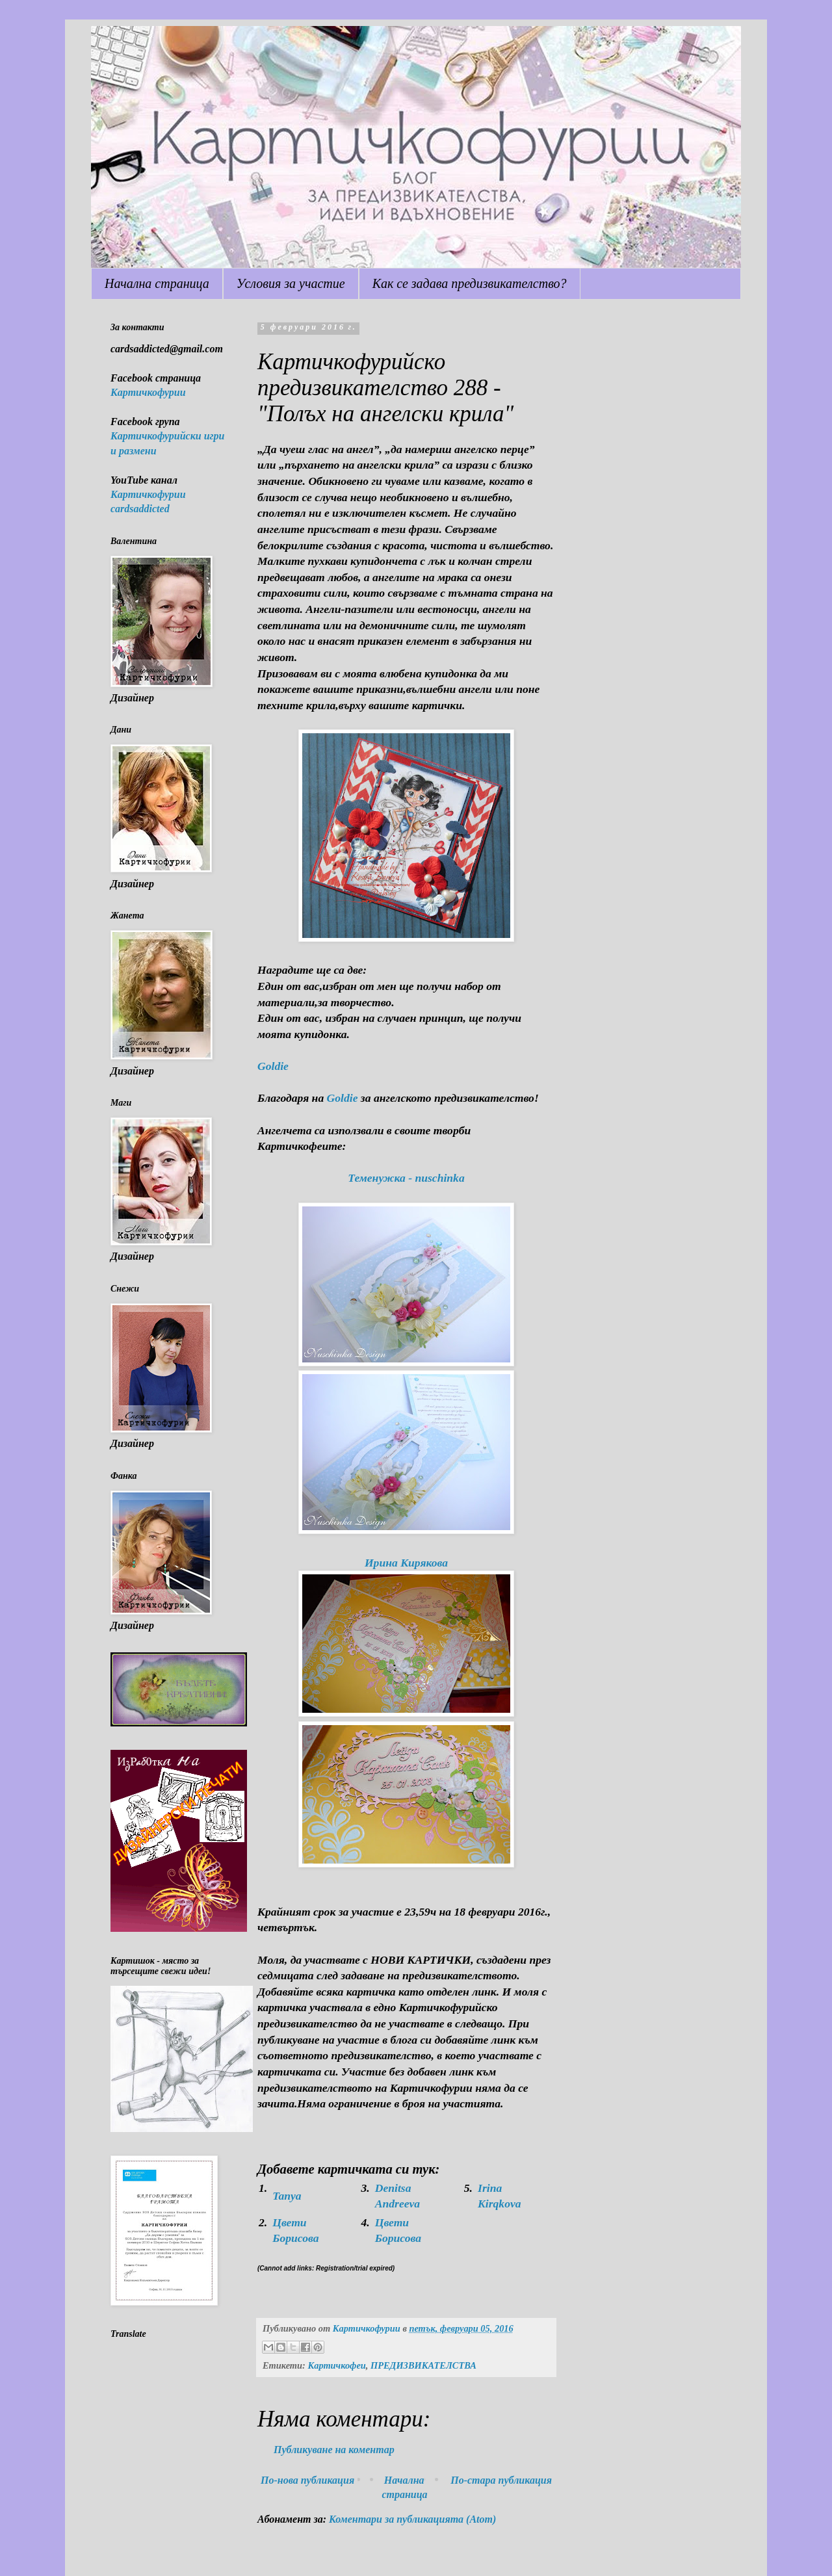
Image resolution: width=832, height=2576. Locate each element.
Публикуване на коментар (334, 2449)
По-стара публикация (501, 2480)
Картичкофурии (148, 392)
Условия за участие (291, 283)
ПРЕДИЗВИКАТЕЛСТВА (423, 2365)
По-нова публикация (307, 2480)
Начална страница (157, 283)
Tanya (286, 2195)
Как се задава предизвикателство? (469, 283)
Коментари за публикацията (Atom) (412, 2519)
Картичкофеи (336, 2365)
